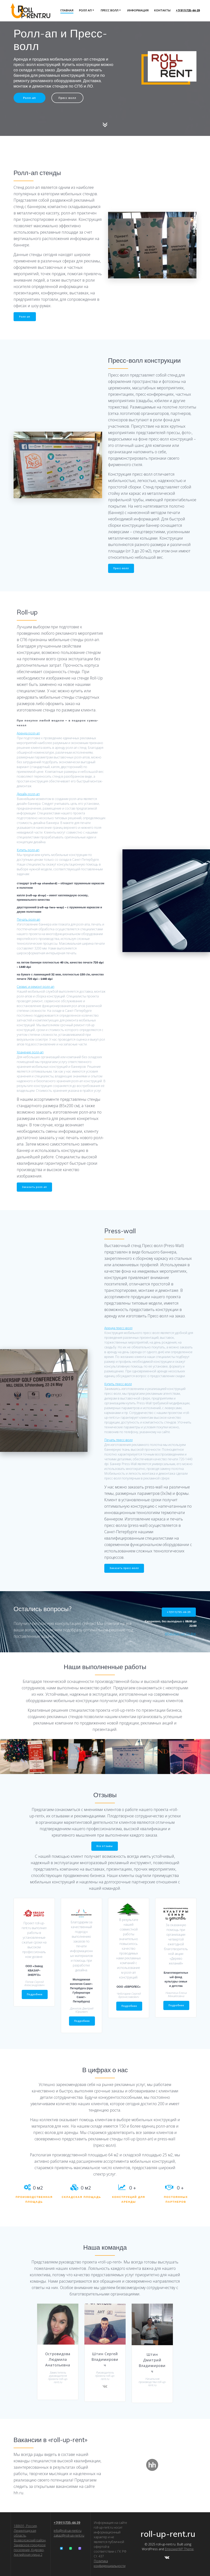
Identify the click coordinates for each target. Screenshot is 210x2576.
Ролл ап (85, 10)
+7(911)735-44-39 (179, 1612)
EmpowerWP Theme (179, 2549)
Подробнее (34, 1994)
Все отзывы (105, 1846)
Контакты (162, 10)
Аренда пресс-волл (118, 1328)
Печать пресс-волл (118, 1440)
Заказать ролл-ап (34, 1187)
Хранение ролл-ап (30, 1052)
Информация (138, 10)
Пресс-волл (121, 568)
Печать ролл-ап (28, 919)
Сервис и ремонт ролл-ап (35, 986)
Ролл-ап (29, 98)
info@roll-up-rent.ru (67, 2530)
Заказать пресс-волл (124, 1568)
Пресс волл (109, 10)
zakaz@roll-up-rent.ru (69, 2535)
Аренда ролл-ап (28, 733)
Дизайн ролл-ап (28, 794)
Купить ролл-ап (28, 850)
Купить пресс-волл (118, 1384)
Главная (66, 10)
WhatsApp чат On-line (180, 1633)
